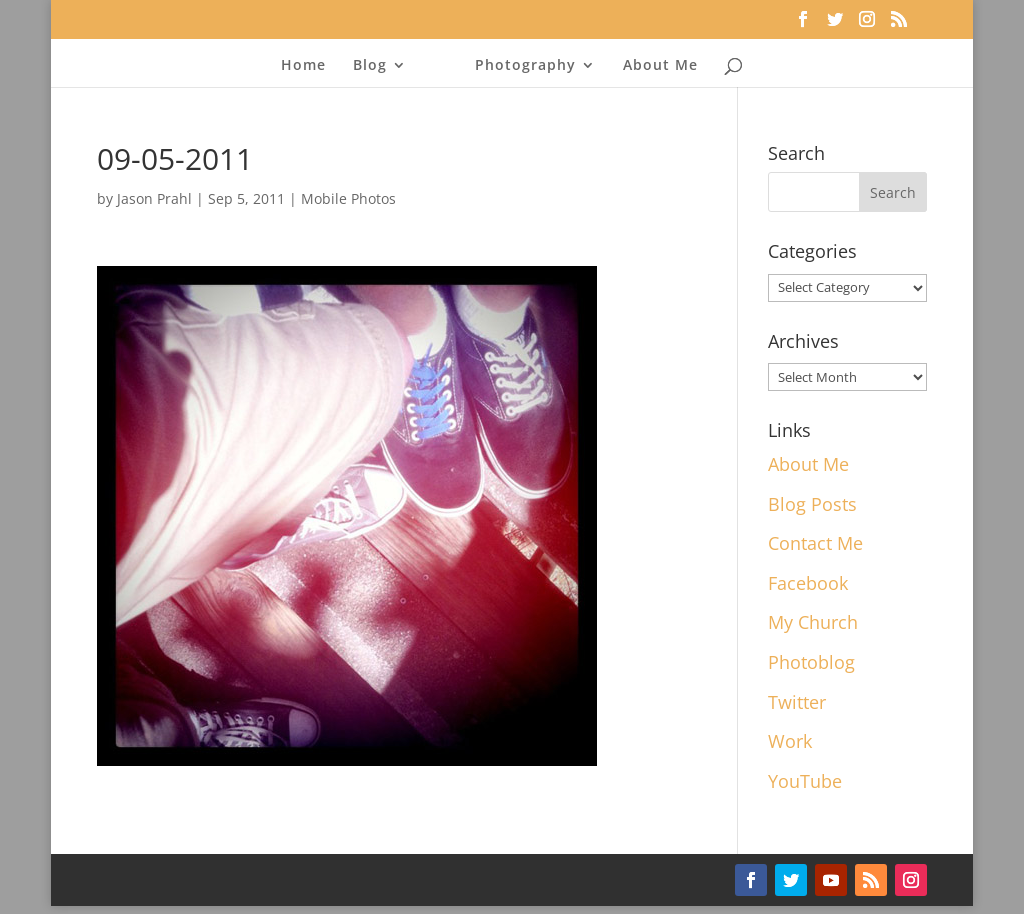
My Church (813, 622)
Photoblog (811, 662)
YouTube (805, 781)
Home (303, 66)
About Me (660, 66)
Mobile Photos (348, 198)
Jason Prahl (154, 198)
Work (790, 741)
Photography (525, 66)
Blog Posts (812, 504)
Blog (370, 66)
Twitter (797, 702)
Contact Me (815, 543)
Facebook (808, 583)
